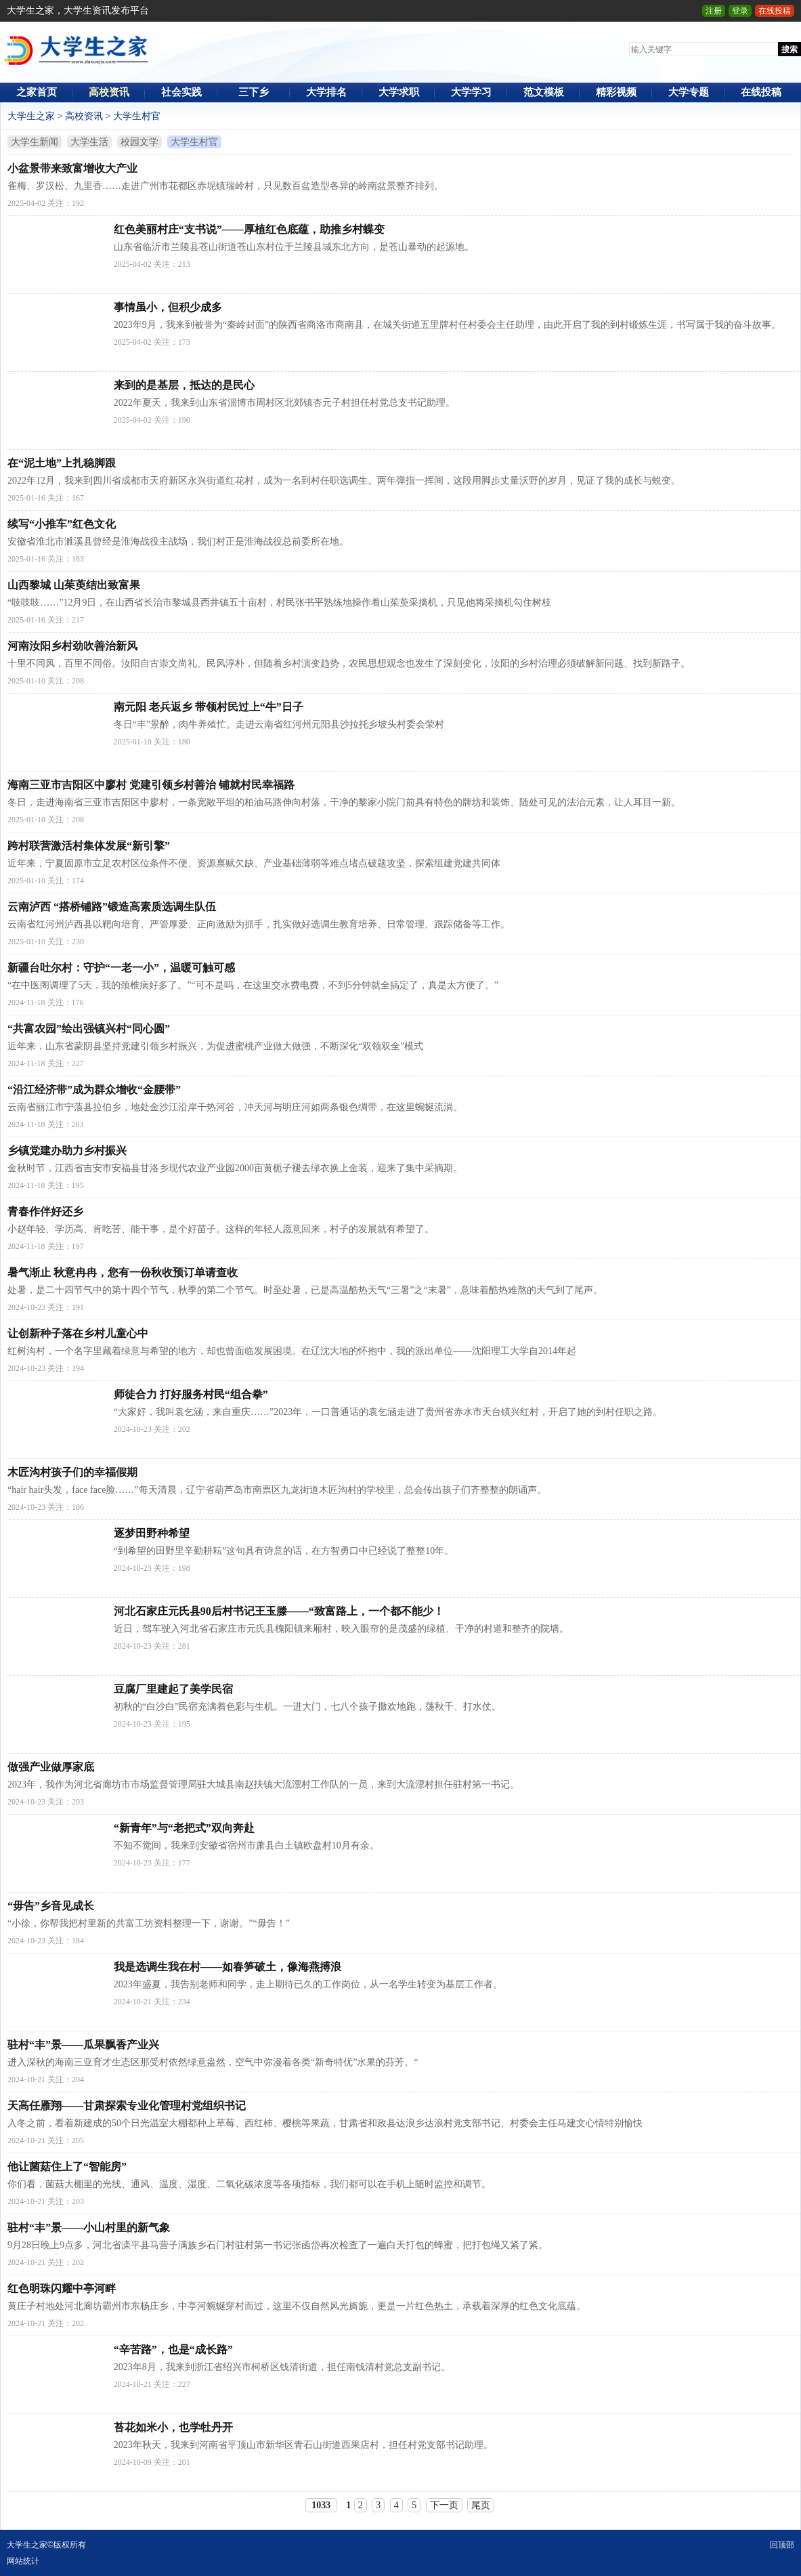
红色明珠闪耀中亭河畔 (61, 2288)
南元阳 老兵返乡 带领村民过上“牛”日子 (208, 707)
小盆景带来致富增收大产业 (72, 168)
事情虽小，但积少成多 (168, 307)
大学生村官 (136, 116)
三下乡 (253, 92)
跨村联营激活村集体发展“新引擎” (88, 845)
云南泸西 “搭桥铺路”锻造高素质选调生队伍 (111, 906)
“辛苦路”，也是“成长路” (173, 2349)
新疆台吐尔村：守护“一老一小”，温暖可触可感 (121, 967)
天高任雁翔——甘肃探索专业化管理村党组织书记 (126, 2105)
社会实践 (181, 92)
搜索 (789, 49)
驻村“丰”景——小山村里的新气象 (88, 2227)
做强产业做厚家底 (50, 1767)
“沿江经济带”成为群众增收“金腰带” (94, 1089)
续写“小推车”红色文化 (61, 524)
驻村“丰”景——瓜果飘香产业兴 (83, 2044)
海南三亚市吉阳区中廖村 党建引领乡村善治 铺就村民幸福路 (151, 784)
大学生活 (89, 142)
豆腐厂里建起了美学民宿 (173, 1689)
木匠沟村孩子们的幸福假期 (72, 1472)
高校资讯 (109, 92)
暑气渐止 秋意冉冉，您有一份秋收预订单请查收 (122, 1272)
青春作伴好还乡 (45, 1211)
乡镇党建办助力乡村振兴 (67, 1150)
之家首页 (36, 92)
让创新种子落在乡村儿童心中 (77, 1333)
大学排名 (326, 92)
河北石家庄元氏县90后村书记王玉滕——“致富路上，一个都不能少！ (279, 1611)
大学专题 (688, 92)
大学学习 (471, 92)
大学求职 (398, 92)
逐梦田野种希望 (152, 1533)
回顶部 (782, 2545)
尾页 (480, 2505)
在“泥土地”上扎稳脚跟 (61, 463)
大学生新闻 (34, 142)
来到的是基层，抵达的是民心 (184, 385)
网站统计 (23, 2561)
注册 (714, 11)
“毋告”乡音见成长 (50, 1906)
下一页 (444, 2505)
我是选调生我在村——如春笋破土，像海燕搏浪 (227, 1966)
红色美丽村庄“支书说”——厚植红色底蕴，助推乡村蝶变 (249, 229)
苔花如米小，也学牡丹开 (173, 2427)
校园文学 (139, 142)
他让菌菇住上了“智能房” (67, 2166)
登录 (740, 11)
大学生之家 (31, 116)
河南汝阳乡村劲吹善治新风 (72, 646)
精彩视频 (616, 92)
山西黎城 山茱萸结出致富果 (73, 585)
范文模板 (543, 92)
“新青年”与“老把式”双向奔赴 (184, 1828)
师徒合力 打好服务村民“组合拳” (191, 1394)
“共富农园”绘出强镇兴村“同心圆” (88, 1028)
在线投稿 (774, 11)
